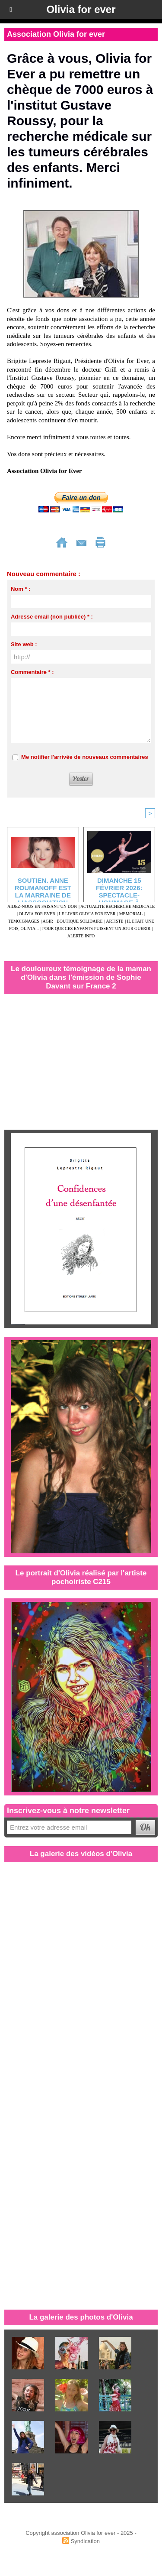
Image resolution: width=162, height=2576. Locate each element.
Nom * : (21, 589)
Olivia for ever (80, 9)
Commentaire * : (32, 672)
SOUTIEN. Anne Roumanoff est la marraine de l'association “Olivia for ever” (43, 887)
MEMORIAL (131, 913)
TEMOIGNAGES (23, 921)
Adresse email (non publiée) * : (52, 616)
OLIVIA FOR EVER (37, 913)
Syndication (85, 2541)
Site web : (24, 644)
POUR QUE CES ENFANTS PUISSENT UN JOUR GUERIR (96, 928)
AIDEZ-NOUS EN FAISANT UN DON (42, 906)
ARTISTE (115, 921)
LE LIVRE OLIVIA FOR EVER (87, 913)
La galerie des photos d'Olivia (81, 2317)
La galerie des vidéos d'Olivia (81, 1854)
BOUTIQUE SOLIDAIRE (79, 921)
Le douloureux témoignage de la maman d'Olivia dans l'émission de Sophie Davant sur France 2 (81, 977)
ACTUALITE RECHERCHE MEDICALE (117, 906)
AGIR (47, 921)
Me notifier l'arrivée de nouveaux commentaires (84, 757)
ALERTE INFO (81, 935)
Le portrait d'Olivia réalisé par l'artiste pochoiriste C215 (81, 1577)
